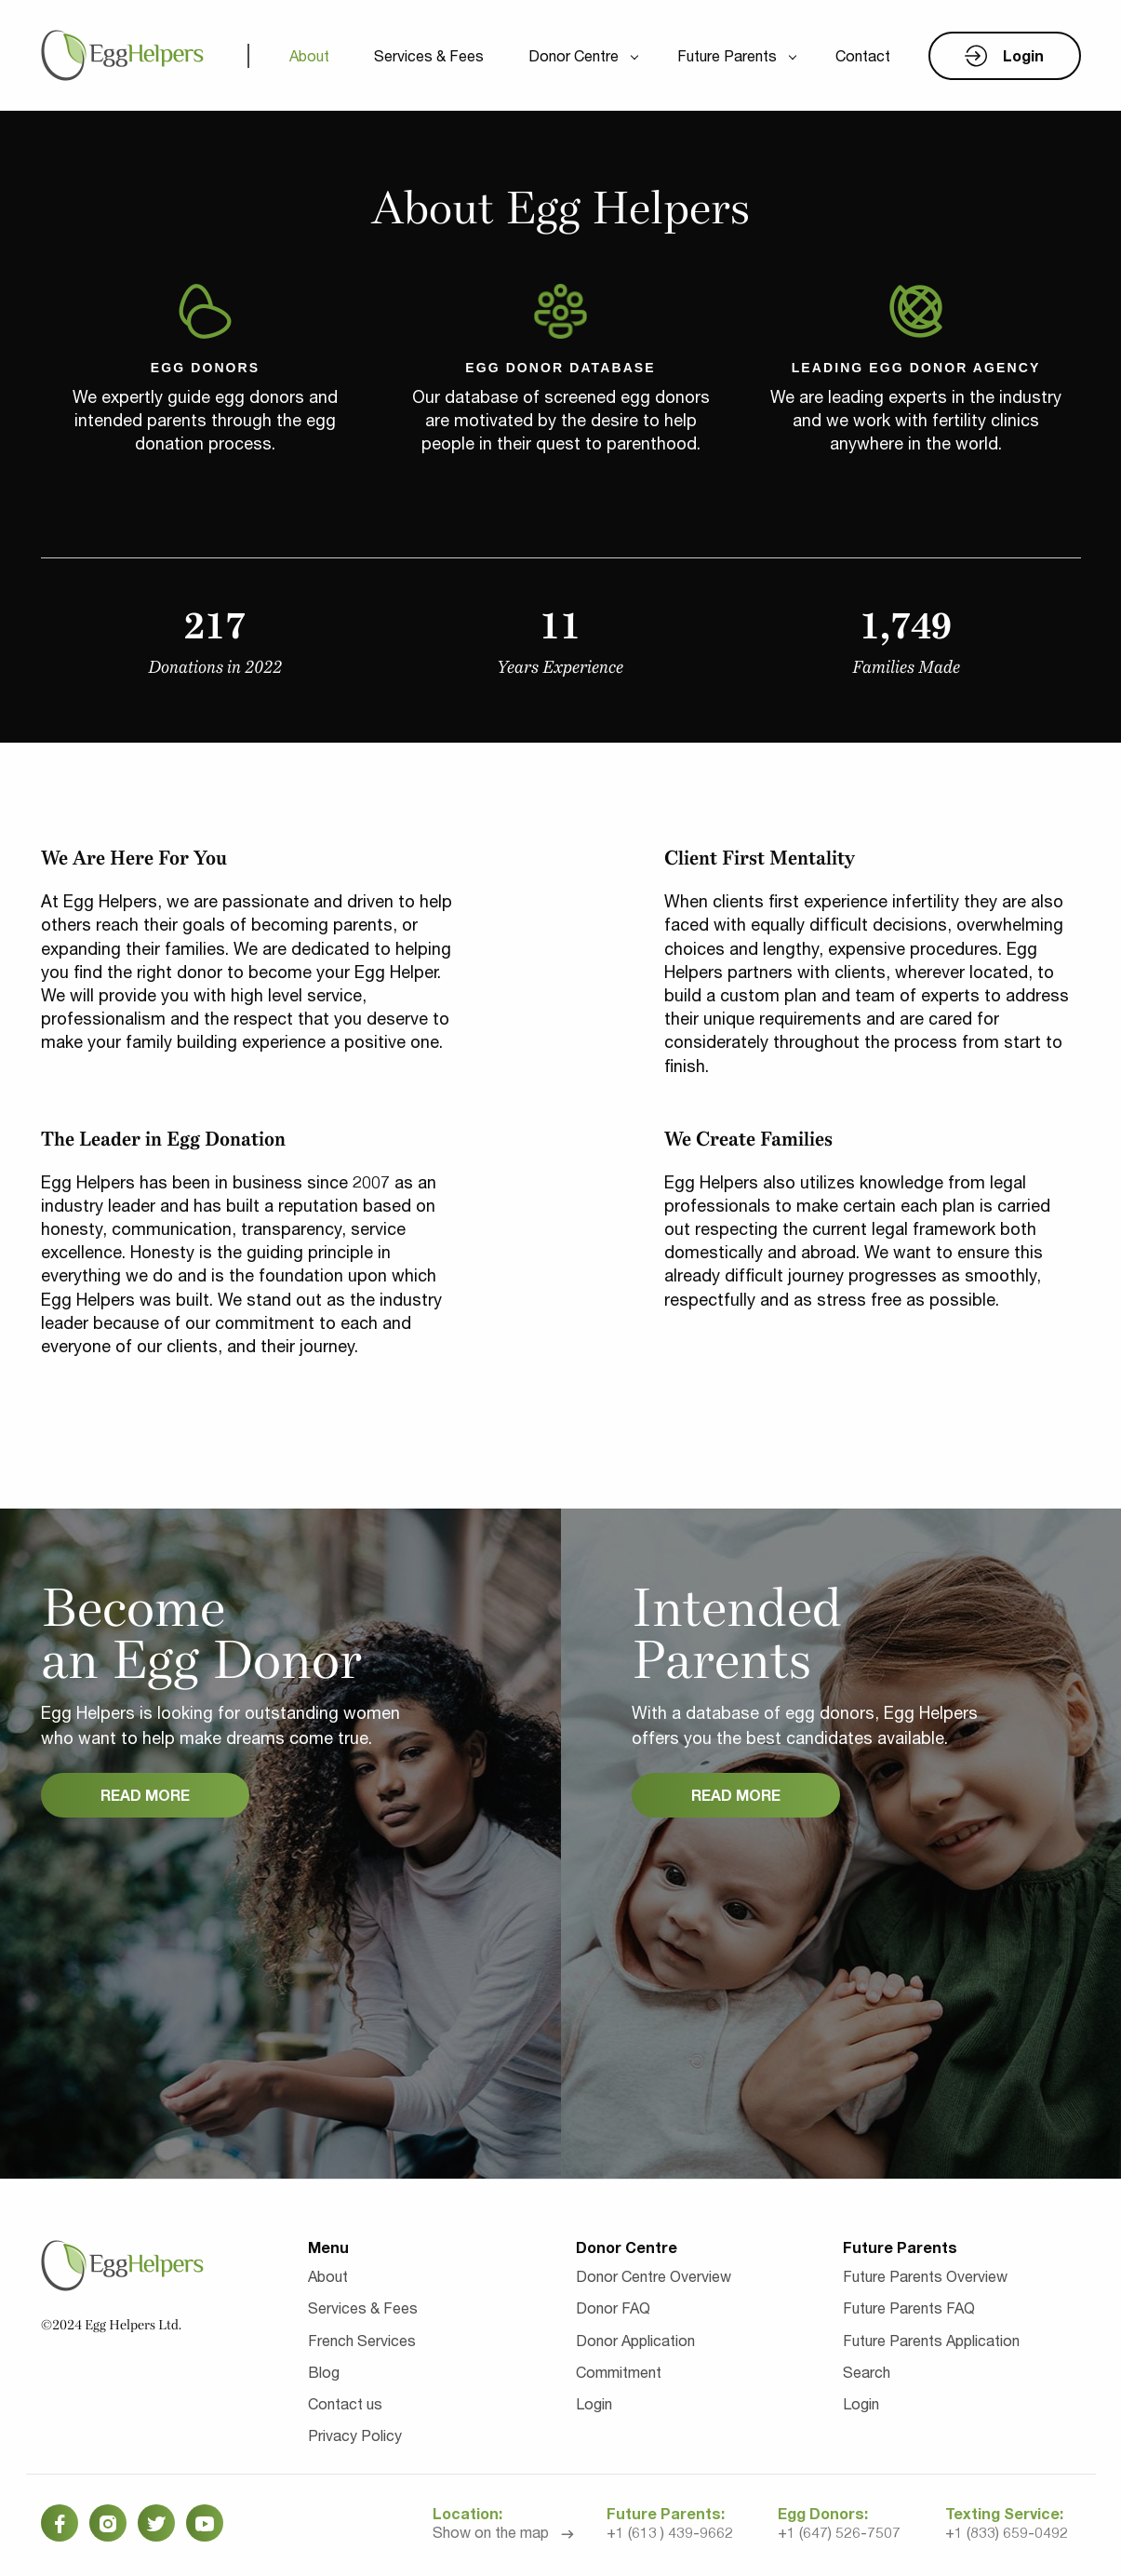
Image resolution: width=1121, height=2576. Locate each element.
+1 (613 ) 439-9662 (670, 2532)
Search (866, 2372)
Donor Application (635, 2340)
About (309, 55)
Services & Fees (429, 55)
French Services (362, 2340)
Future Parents (727, 55)
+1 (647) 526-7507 (839, 2532)
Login (594, 2403)
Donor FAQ (613, 2307)
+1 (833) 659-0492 (1006, 2532)
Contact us (345, 2403)
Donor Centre (573, 55)
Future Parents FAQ (909, 2307)
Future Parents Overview (925, 2276)
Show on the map (491, 2532)
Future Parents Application (931, 2340)
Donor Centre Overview (653, 2276)
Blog (324, 2372)
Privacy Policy (355, 2435)
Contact (862, 55)
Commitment (618, 2372)
